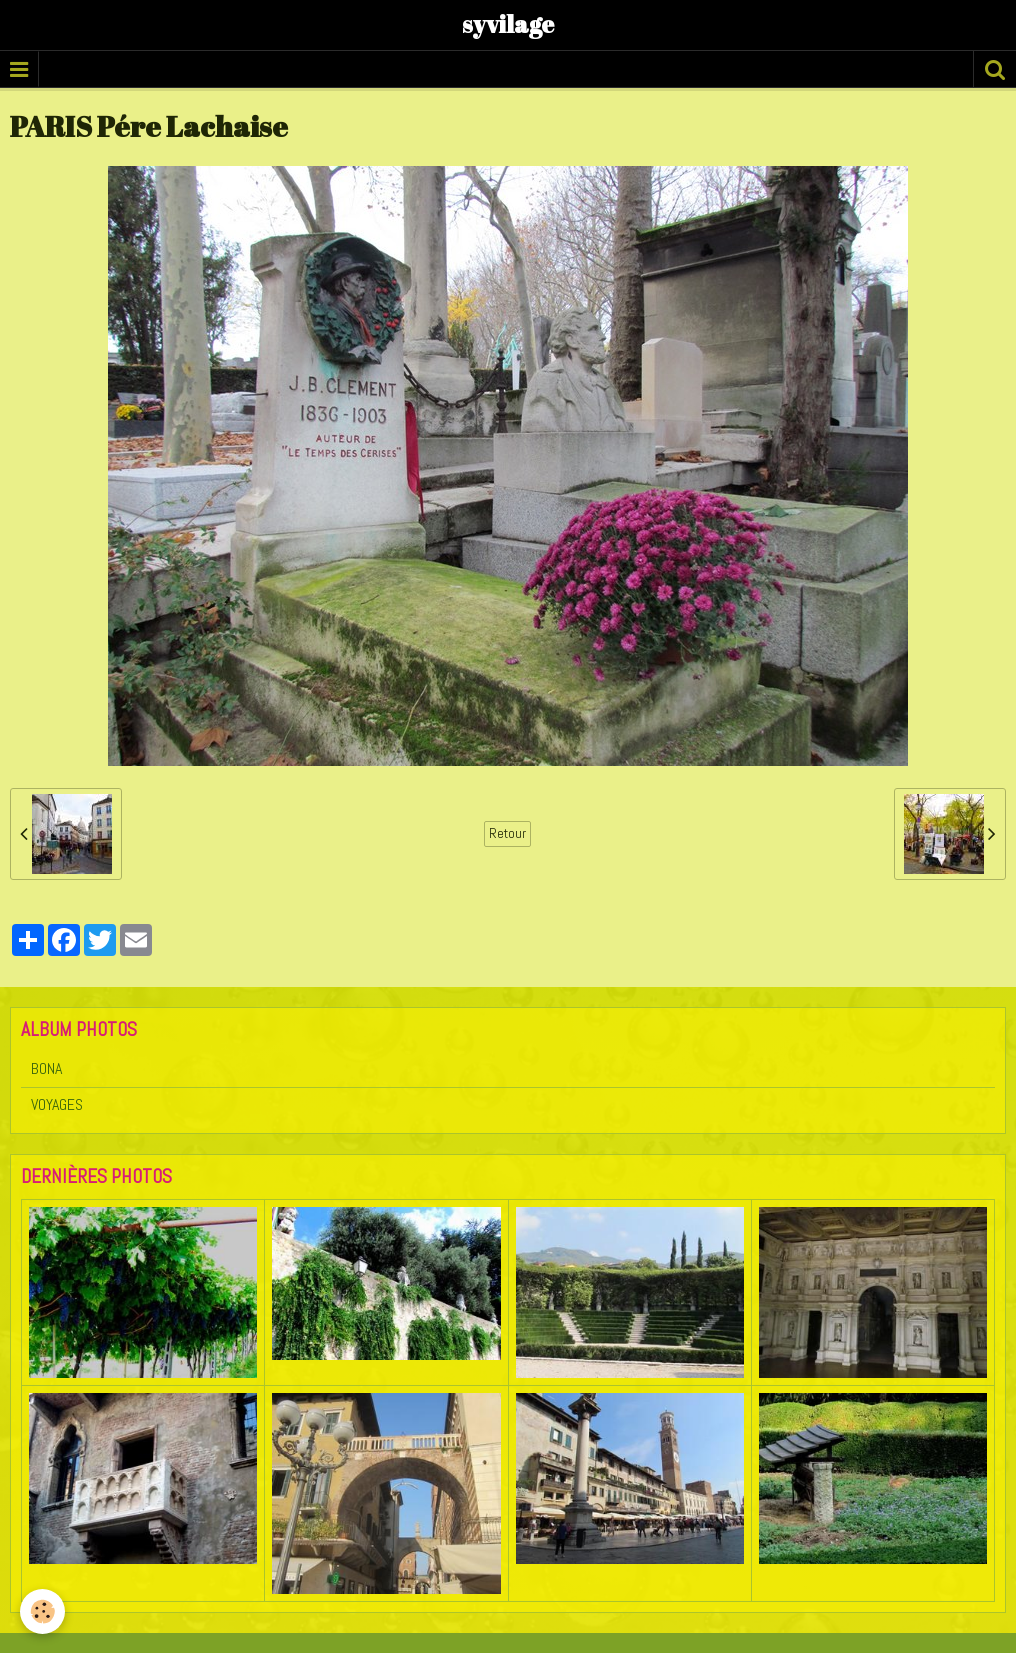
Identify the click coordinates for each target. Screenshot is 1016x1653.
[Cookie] (42, 1611)
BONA (46, 1068)
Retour (507, 833)
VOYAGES (57, 1104)
